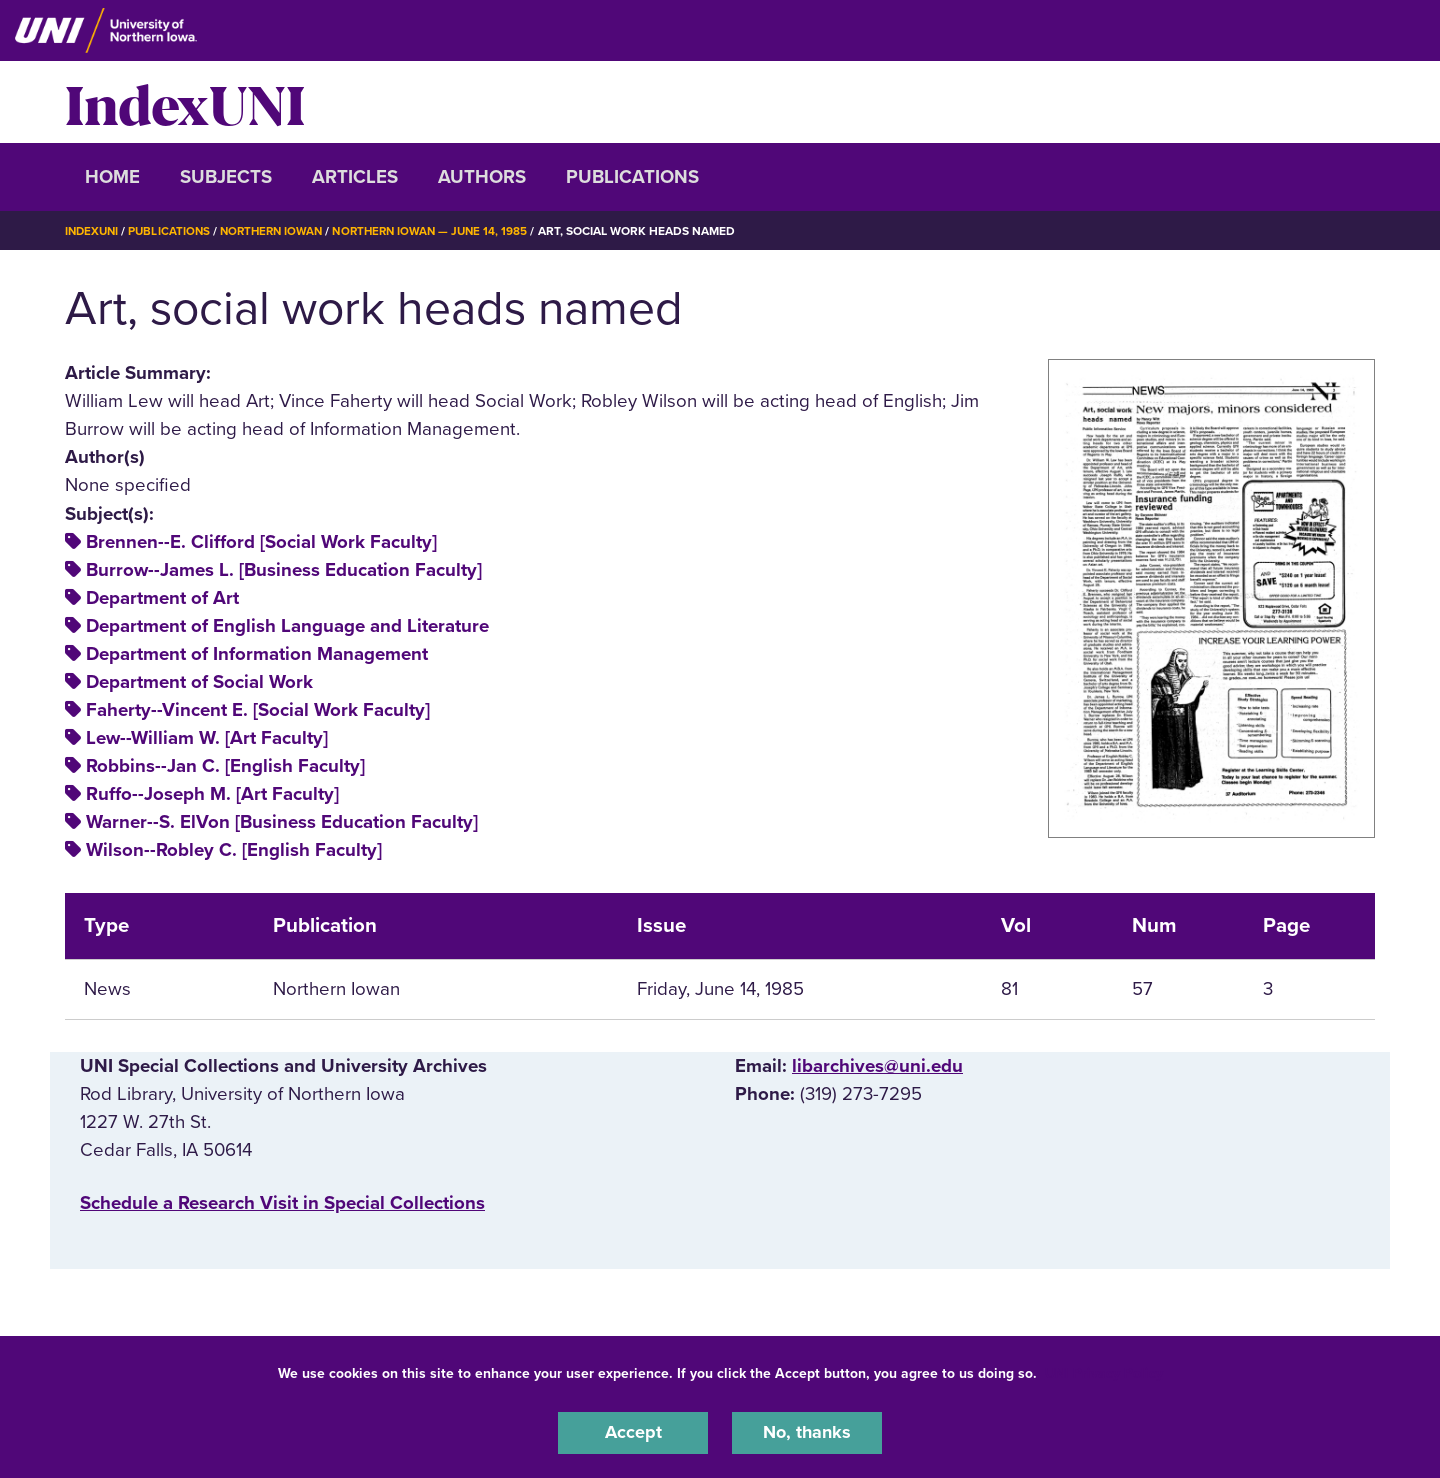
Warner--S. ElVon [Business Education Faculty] (282, 822)
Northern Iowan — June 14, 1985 (446, 231)
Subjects (226, 177)
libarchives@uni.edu (877, 1066)
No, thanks (807, 1432)
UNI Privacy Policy (1104, 1371)
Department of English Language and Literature (287, 626)
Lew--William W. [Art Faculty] (207, 738)
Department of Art (162, 598)
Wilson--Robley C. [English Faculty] (234, 850)
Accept (633, 1432)
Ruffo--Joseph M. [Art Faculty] (212, 794)
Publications (632, 177)
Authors (482, 177)
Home (112, 177)
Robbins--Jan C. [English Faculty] (225, 766)
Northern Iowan (280, 231)
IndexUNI (185, 102)
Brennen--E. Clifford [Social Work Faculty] (261, 542)
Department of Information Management (257, 654)
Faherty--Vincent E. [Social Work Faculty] (258, 710)
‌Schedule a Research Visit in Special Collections (282, 1203)
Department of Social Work (199, 682)
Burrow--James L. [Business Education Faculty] (284, 570)
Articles (355, 177)
